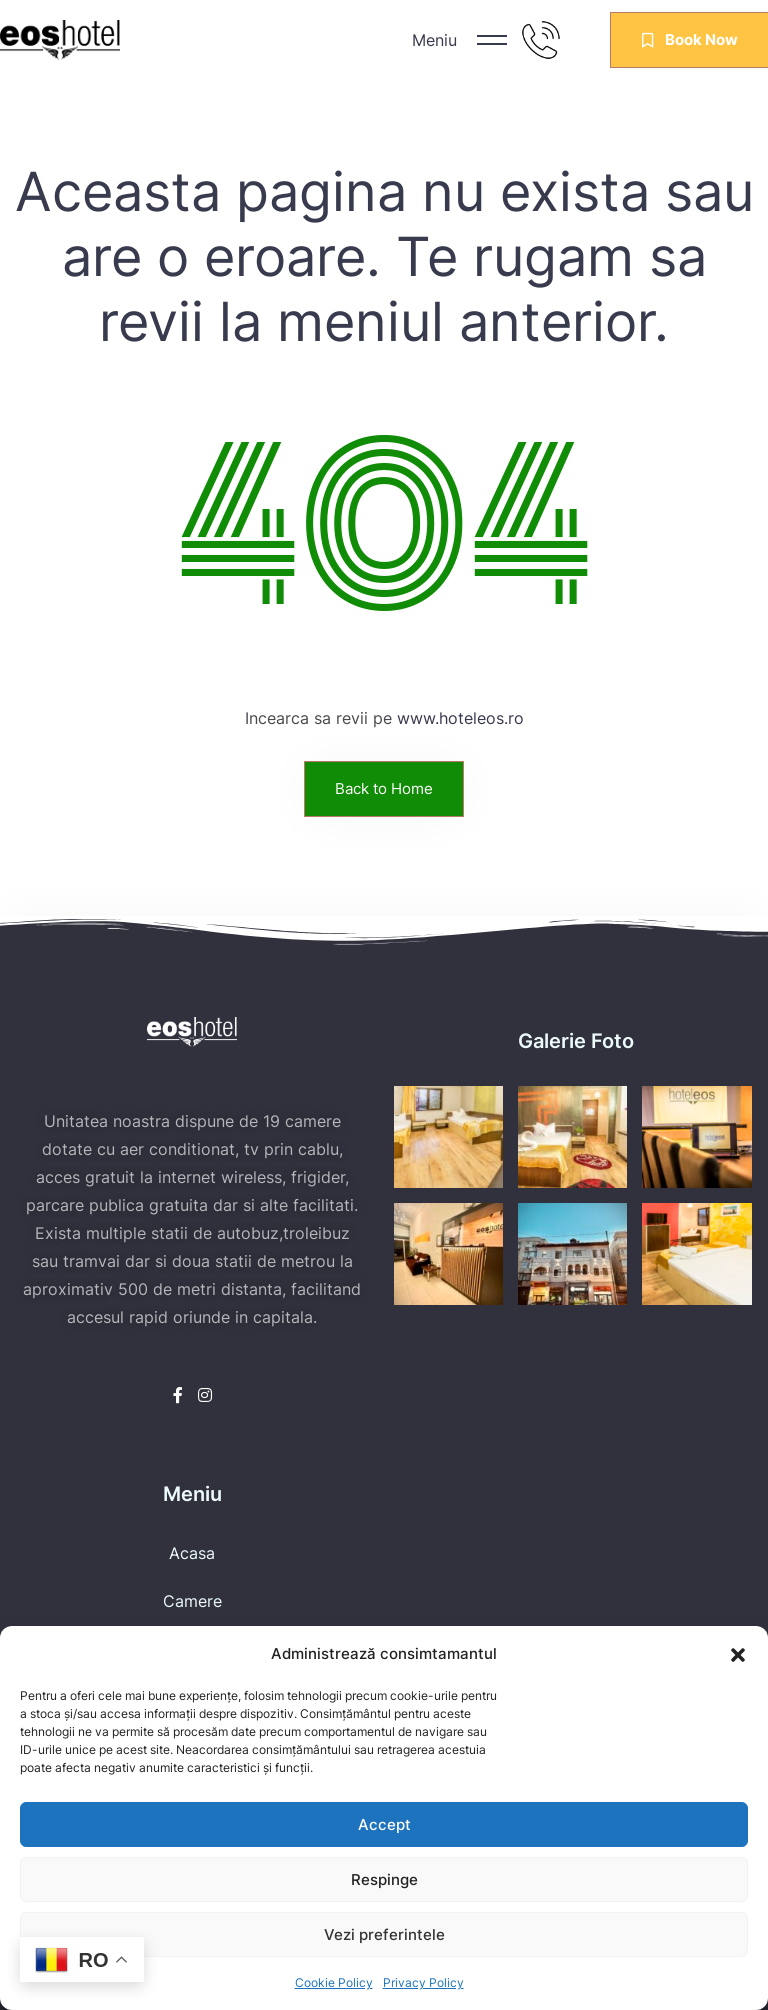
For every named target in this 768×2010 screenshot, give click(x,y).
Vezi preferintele (384, 1934)
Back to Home (384, 788)
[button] (738, 1654)
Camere (192, 1601)
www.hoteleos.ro (460, 718)
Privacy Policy (423, 1982)
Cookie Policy (334, 1982)
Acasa (192, 1553)
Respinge (384, 1879)
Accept (384, 1824)
